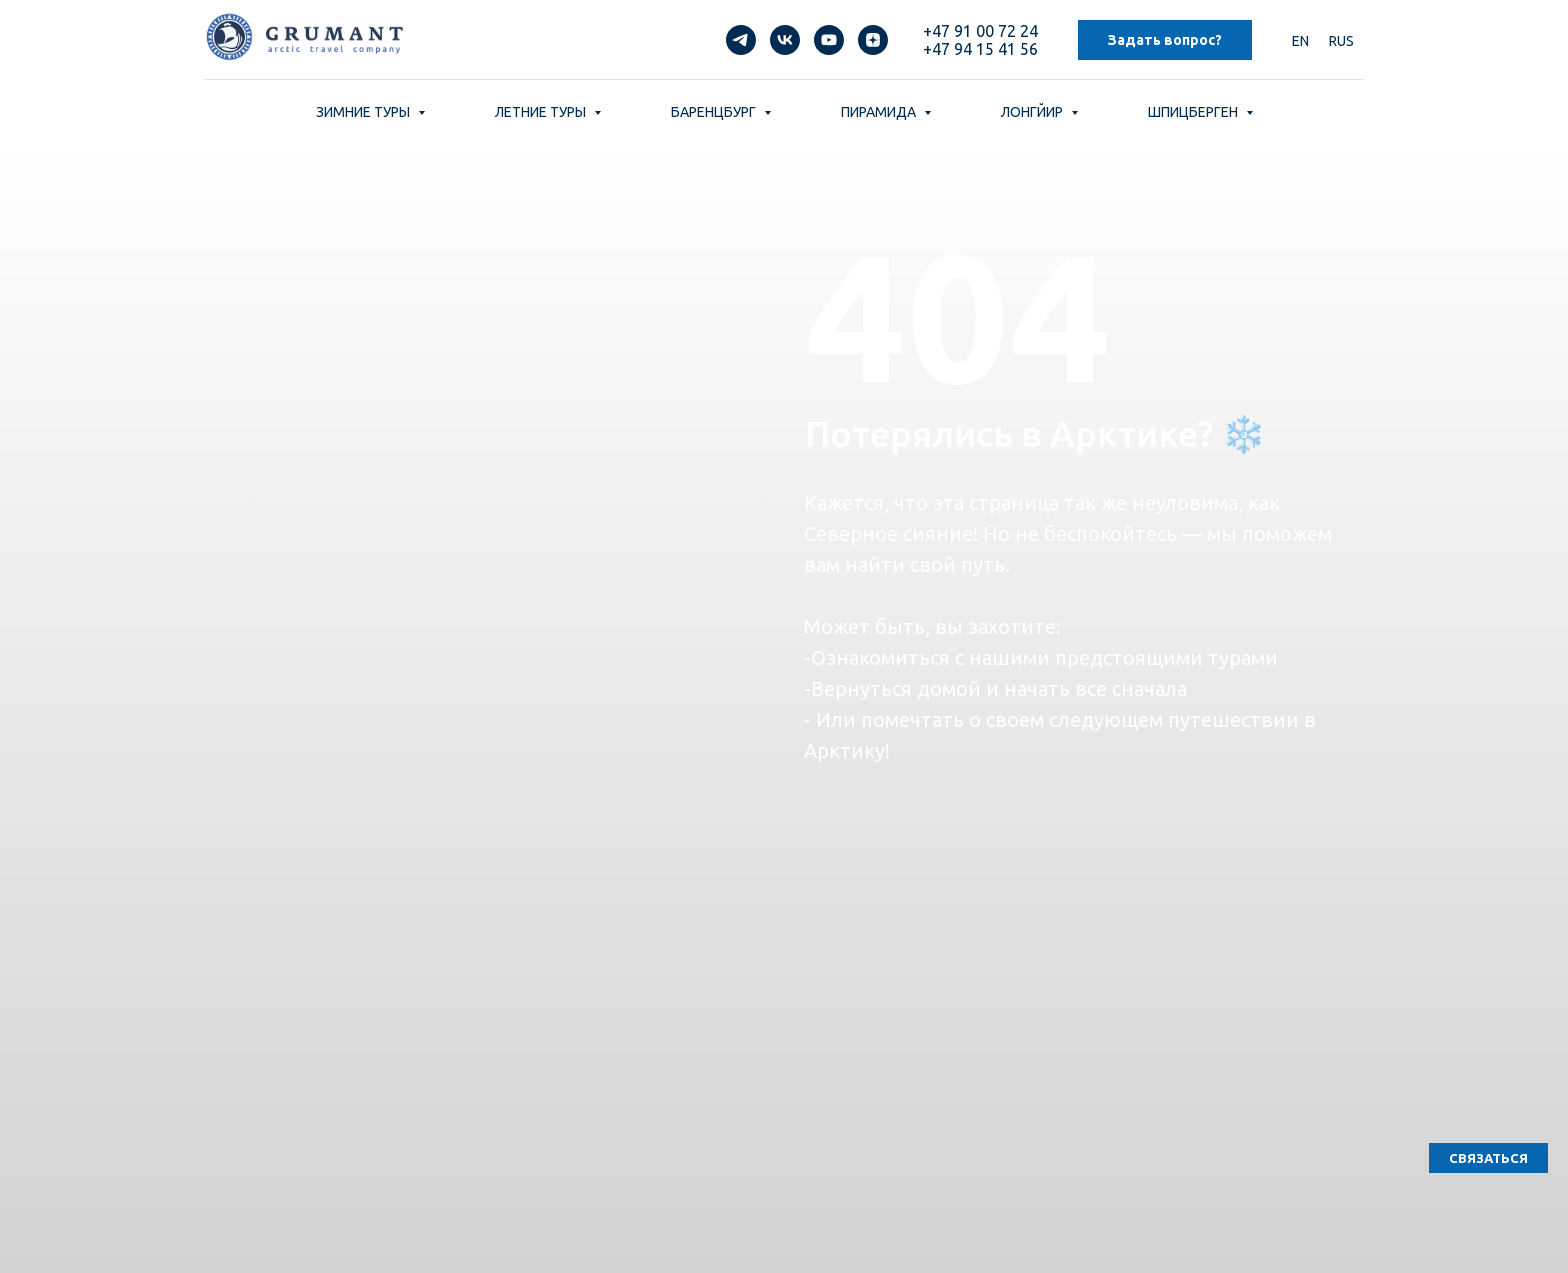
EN (1300, 41)
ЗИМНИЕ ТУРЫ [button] (364, 112)
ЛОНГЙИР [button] (1033, 112)
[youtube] (829, 40)
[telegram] (741, 40)
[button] (1488, 1158)
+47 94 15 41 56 (980, 49)
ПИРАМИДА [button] (880, 112)
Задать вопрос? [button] (1165, 40)
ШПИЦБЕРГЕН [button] (1194, 112)
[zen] (873, 40)
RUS (1341, 41)
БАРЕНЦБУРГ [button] (715, 112)
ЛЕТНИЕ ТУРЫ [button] (542, 112)
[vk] (785, 40)
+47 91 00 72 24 (980, 31)
